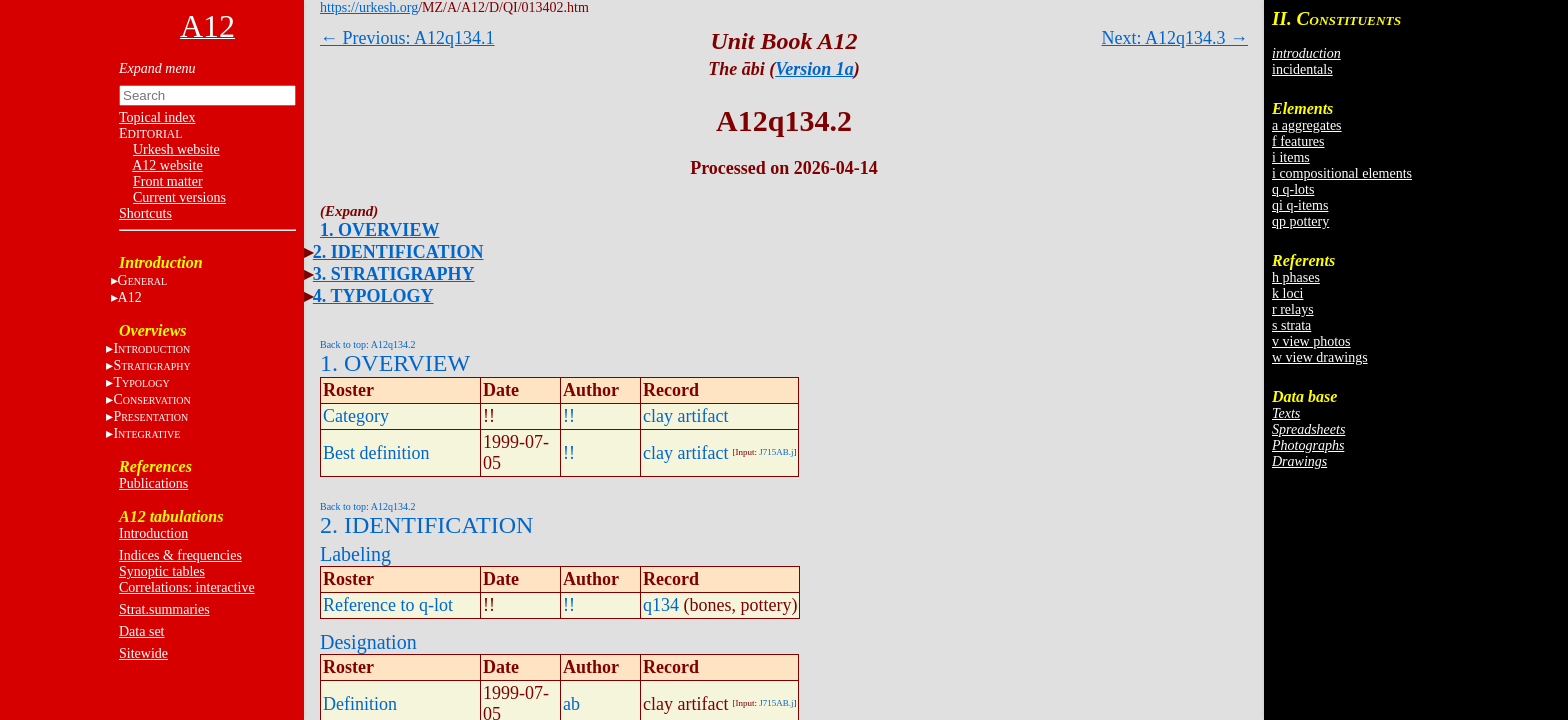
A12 (130, 297)
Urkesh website (176, 149)
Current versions (179, 197)
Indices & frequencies (180, 555)
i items (1291, 157)
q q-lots (1293, 189)
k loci (1288, 293)
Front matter (168, 181)
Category (356, 416)
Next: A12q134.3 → (1175, 38)
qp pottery (1300, 221)
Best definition (376, 453)
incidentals (1302, 69)
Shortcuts (145, 213)
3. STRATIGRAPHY (394, 274)
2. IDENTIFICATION (398, 252)
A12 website (167, 165)
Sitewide (143, 653)
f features (1298, 141)
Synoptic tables (162, 571)
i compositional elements (1342, 173)
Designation (368, 642)
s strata (1291, 325)
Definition (360, 704)
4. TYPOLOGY (373, 296)
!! (569, 416)
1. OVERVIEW (379, 230)
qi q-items (1300, 205)
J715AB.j (776, 452)
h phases (1296, 277)
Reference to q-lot (388, 605)
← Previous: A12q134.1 (407, 38)
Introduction (153, 533)
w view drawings (1320, 357)
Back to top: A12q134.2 (368, 344)
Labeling (355, 554)
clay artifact (685, 416)
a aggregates (1307, 125)
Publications (153, 483)
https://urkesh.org (369, 7)
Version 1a (814, 69)
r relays (1293, 309)
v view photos (1311, 341)
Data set (141, 631)
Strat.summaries (164, 609)
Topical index (157, 117)
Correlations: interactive (187, 587)
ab (571, 704)
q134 (661, 605)
